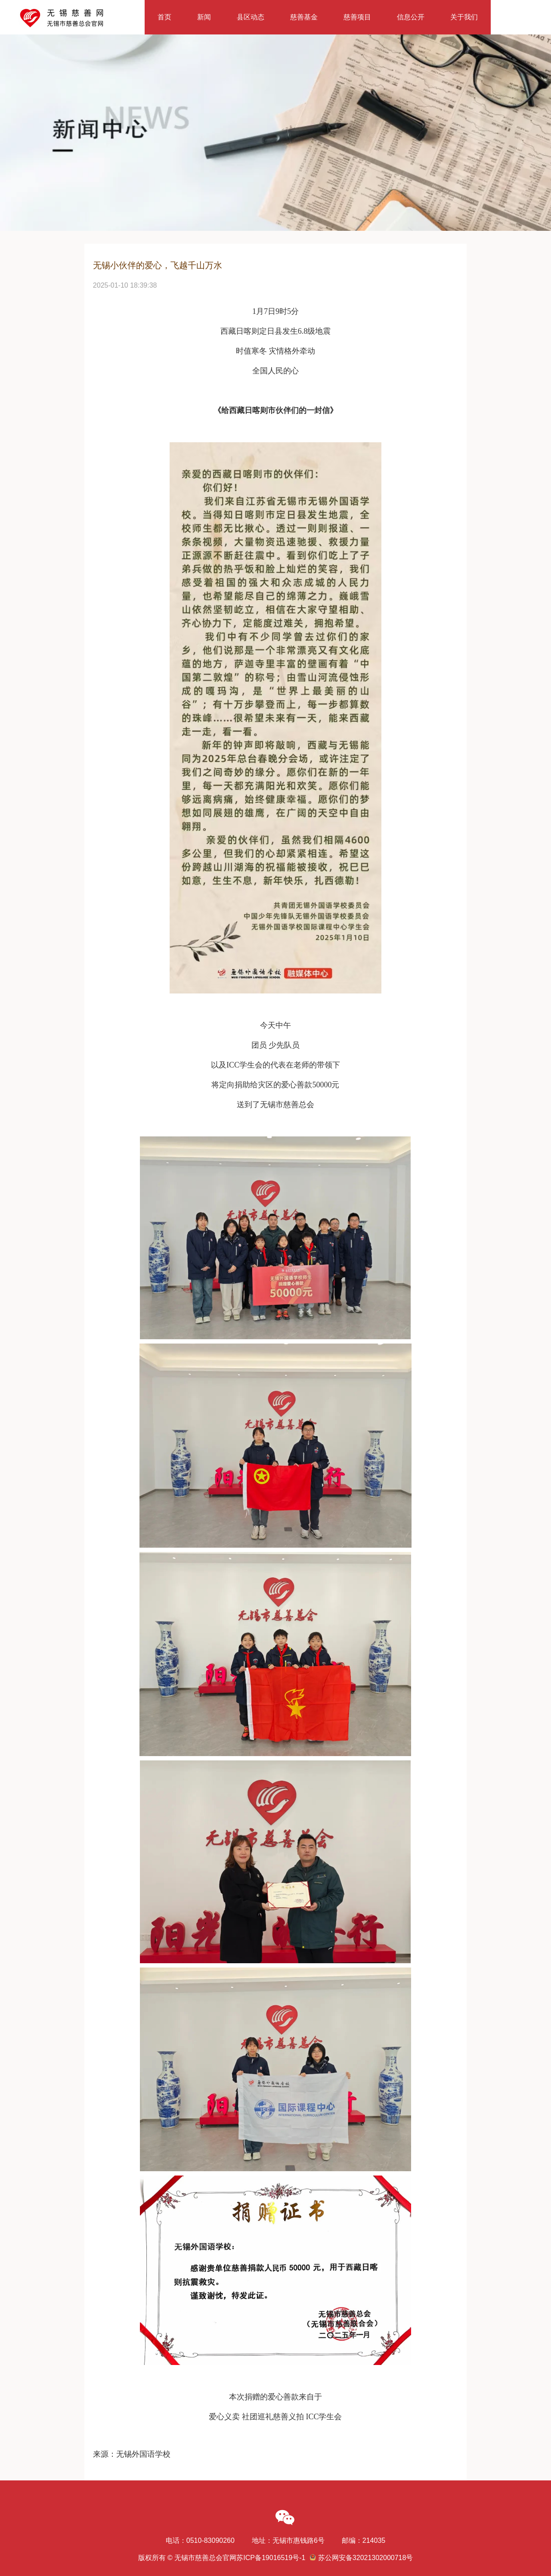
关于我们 (464, 17)
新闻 (204, 17)
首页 (164, 17)
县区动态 (250, 17)
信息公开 (410, 17)
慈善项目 (357, 17)
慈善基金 (304, 17)
